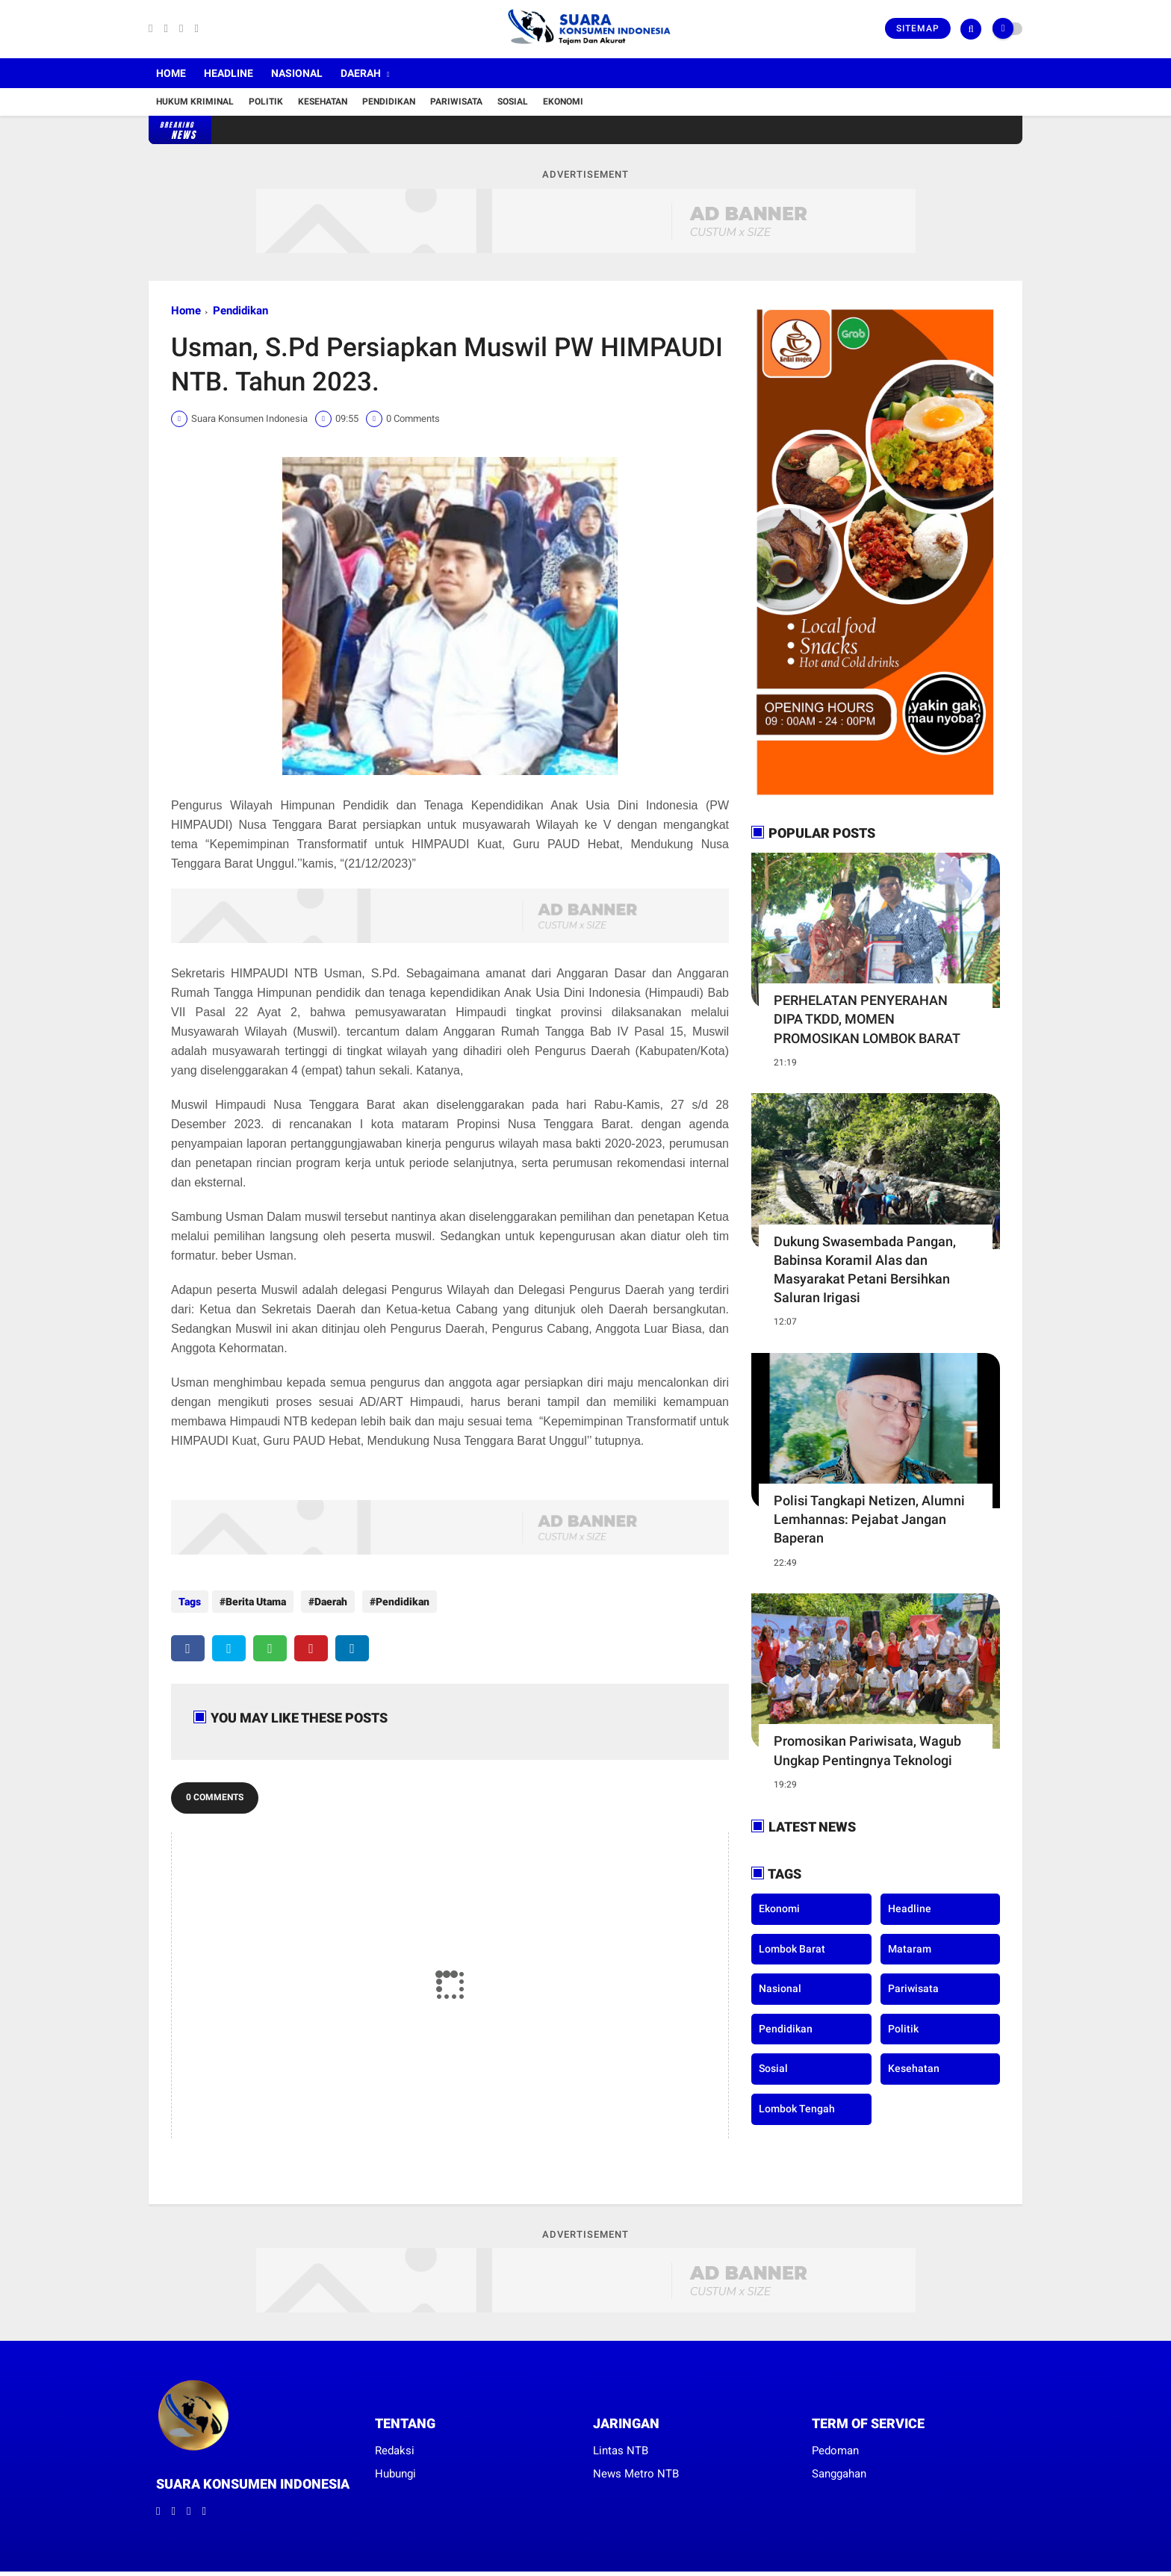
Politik (266, 101)
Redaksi (394, 2443)
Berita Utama (256, 1602)
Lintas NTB (620, 2443)
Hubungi (395, 2466)
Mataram (909, 1949)
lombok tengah (797, 2109)
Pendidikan (388, 101)
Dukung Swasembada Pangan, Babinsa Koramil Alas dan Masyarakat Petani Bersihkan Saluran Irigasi (865, 1269)
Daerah (361, 73)
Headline (228, 73)
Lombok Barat (792, 1949)
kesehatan (913, 2068)
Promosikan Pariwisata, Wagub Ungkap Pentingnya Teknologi (867, 1750)
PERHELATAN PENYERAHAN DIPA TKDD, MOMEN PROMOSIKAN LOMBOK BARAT (867, 1018)
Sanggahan (839, 2466)
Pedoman (835, 2443)
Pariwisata (456, 101)
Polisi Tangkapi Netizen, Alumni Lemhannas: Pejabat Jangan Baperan (869, 1519)
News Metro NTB (636, 2466)
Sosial (512, 101)
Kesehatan (322, 101)
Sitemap (917, 28)
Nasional (297, 73)
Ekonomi (563, 101)
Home (171, 73)
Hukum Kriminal (195, 101)
